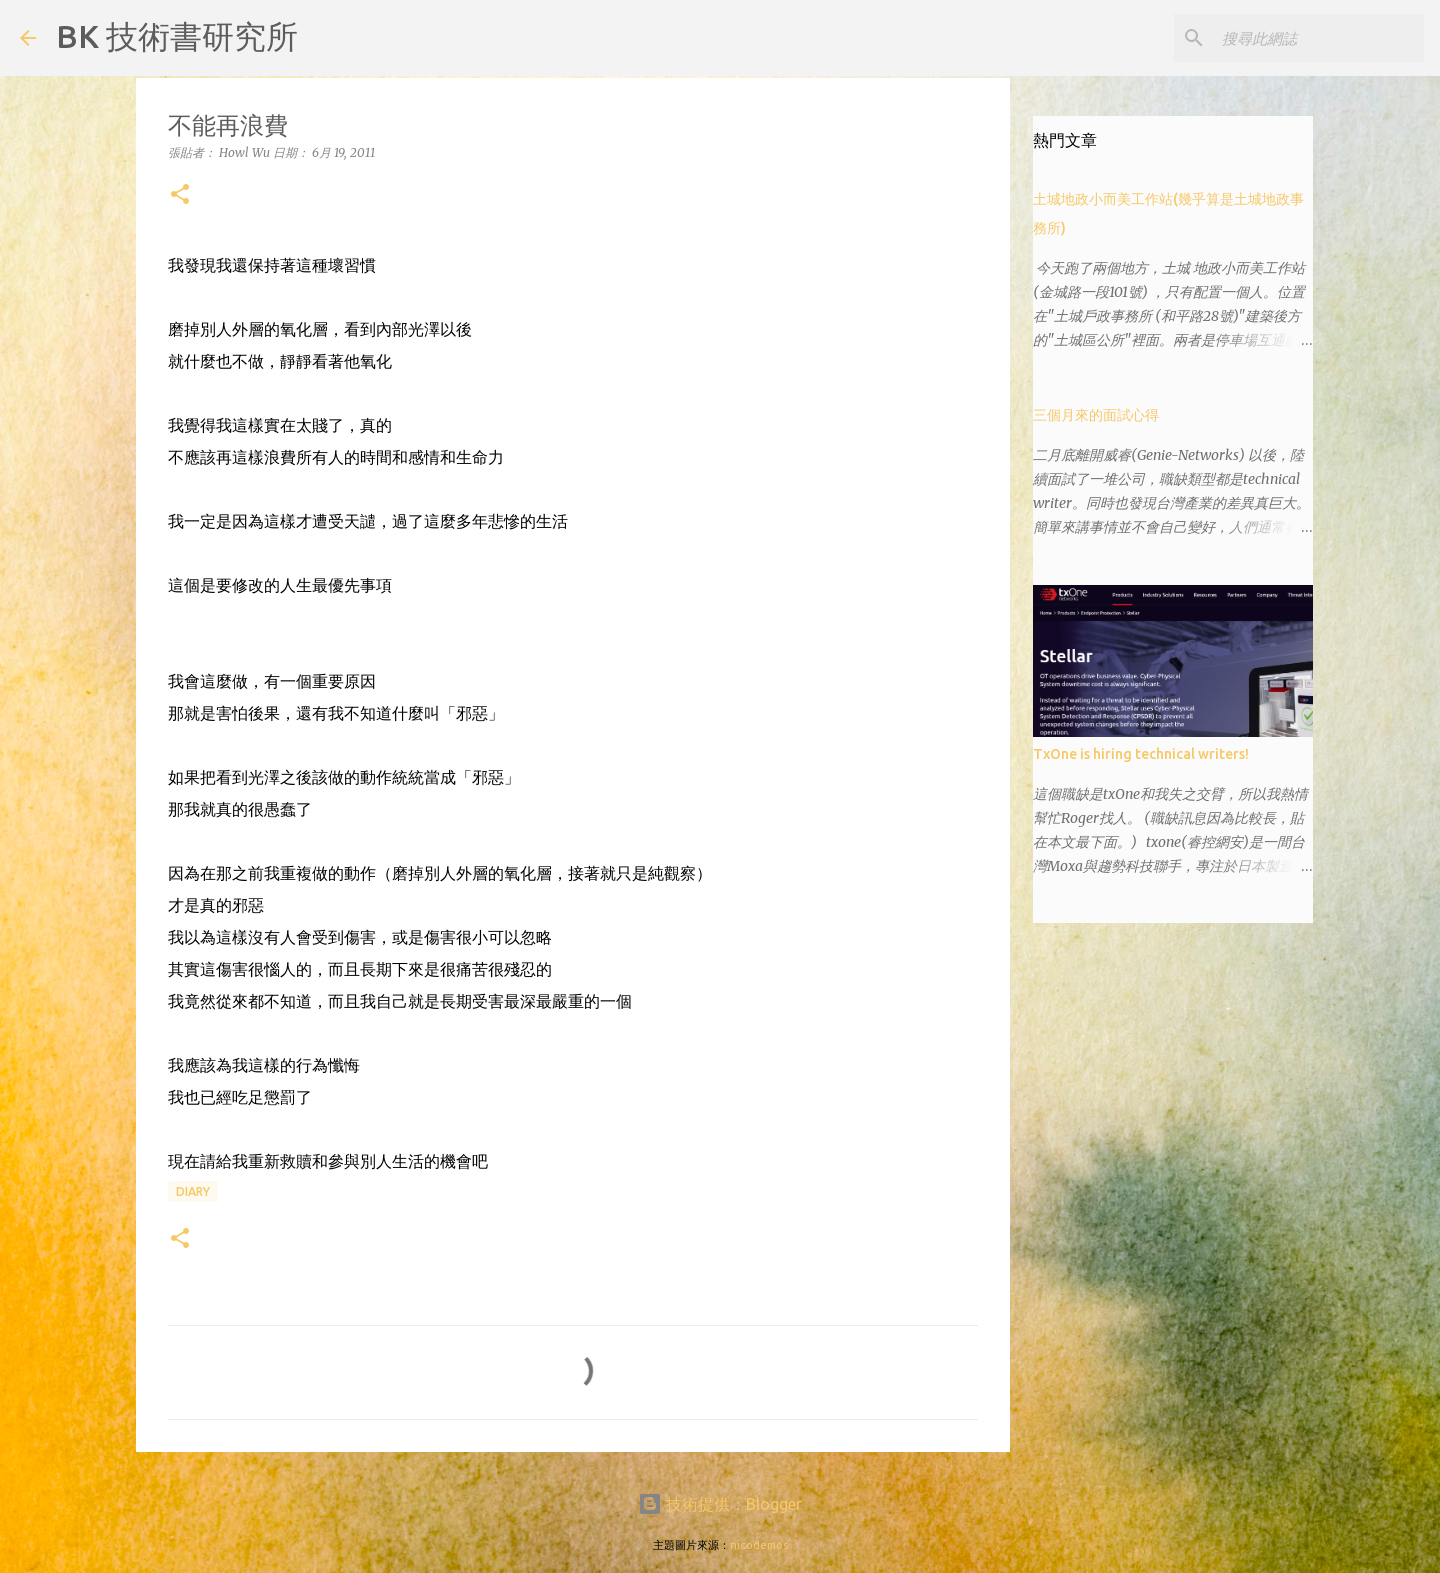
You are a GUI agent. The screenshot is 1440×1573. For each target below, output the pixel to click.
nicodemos (759, 1545)
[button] (180, 195)
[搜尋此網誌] (1319, 38)
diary (193, 1191)
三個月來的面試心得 (1096, 415)
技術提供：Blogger (720, 1504)
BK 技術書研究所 (177, 36)
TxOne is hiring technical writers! (1141, 754)
